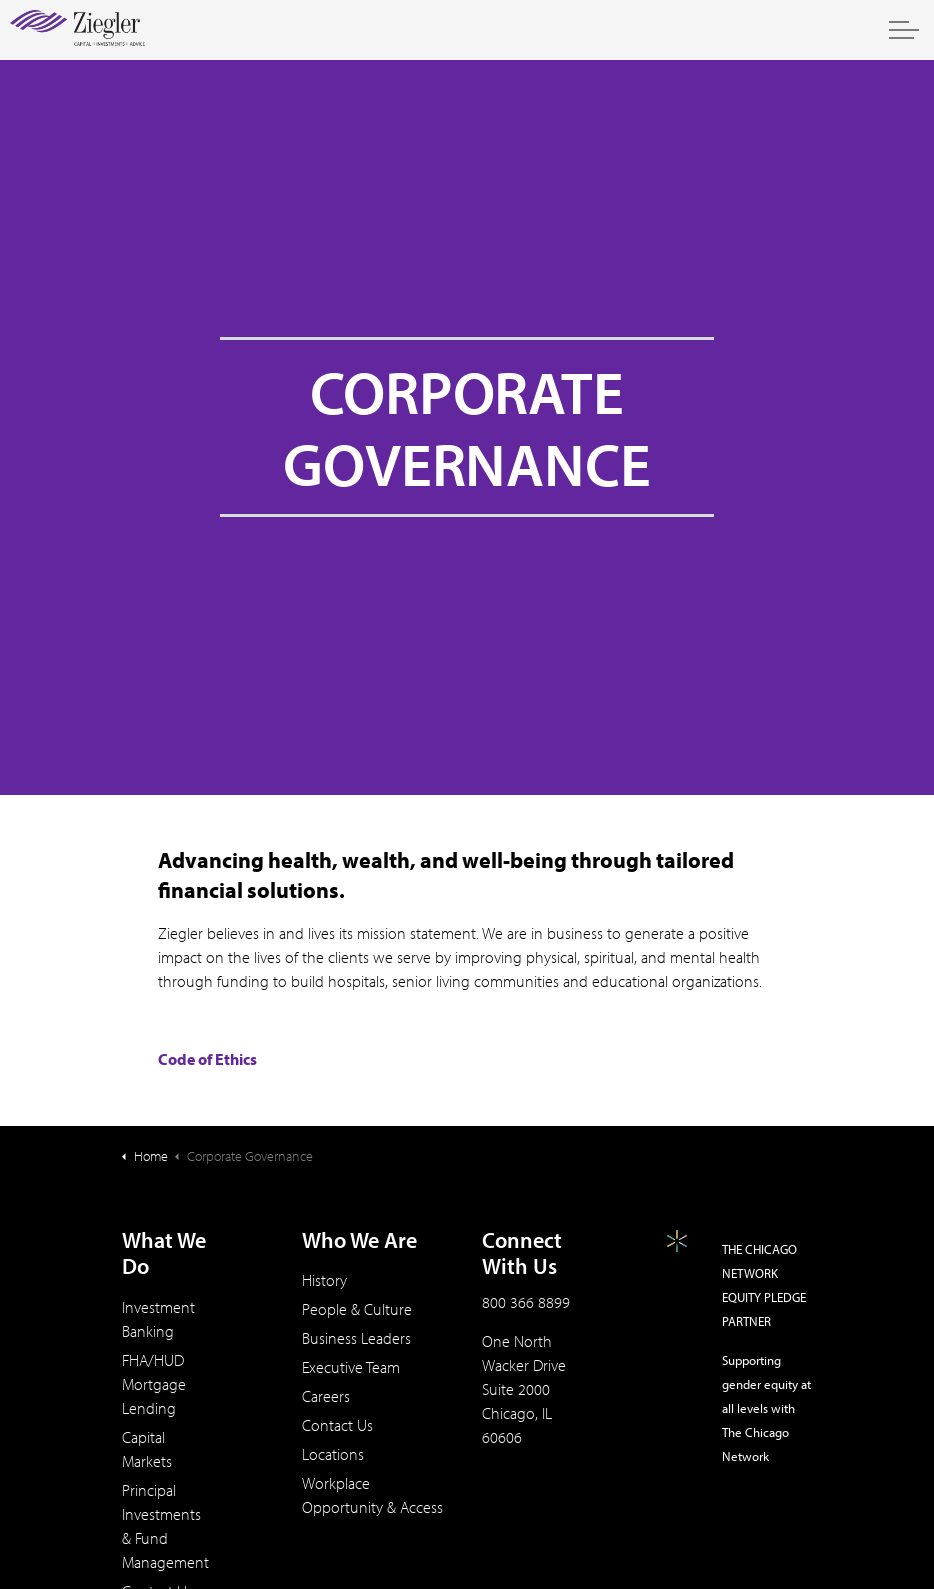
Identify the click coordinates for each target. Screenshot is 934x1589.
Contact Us (337, 1425)
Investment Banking (158, 1319)
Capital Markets (147, 1449)
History (324, 1280)
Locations (333, 1454)
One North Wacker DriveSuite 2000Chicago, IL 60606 (524, 1389)
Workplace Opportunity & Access (372, 1495)
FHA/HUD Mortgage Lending (154, 1384)
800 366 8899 (526, 1302)
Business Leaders (356, 1338)
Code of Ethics (207, 1059)
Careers (326, 1396)
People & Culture (357, 1309)
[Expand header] (904, 30)
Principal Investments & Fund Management (165, 1526)
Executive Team (351, 1367)
